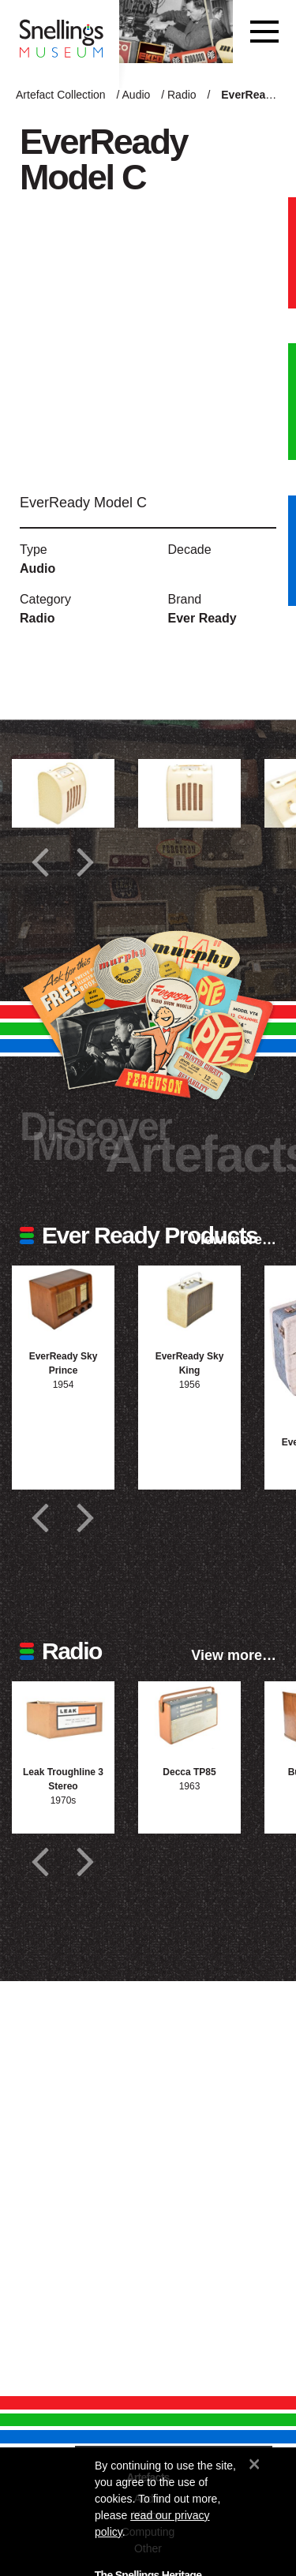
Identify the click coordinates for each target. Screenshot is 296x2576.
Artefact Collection (61, 94)
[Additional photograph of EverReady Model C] (63, 793)
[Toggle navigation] (264, 31)
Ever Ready (202, 618)
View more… (233, 1239)
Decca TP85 (189, 1772)
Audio (136, 94)
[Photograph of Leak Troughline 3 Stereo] (63, 1715)
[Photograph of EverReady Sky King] (189, 1300)
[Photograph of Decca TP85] (189, 1715)
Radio (182, 94)
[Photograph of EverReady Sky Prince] (63, 1300)
